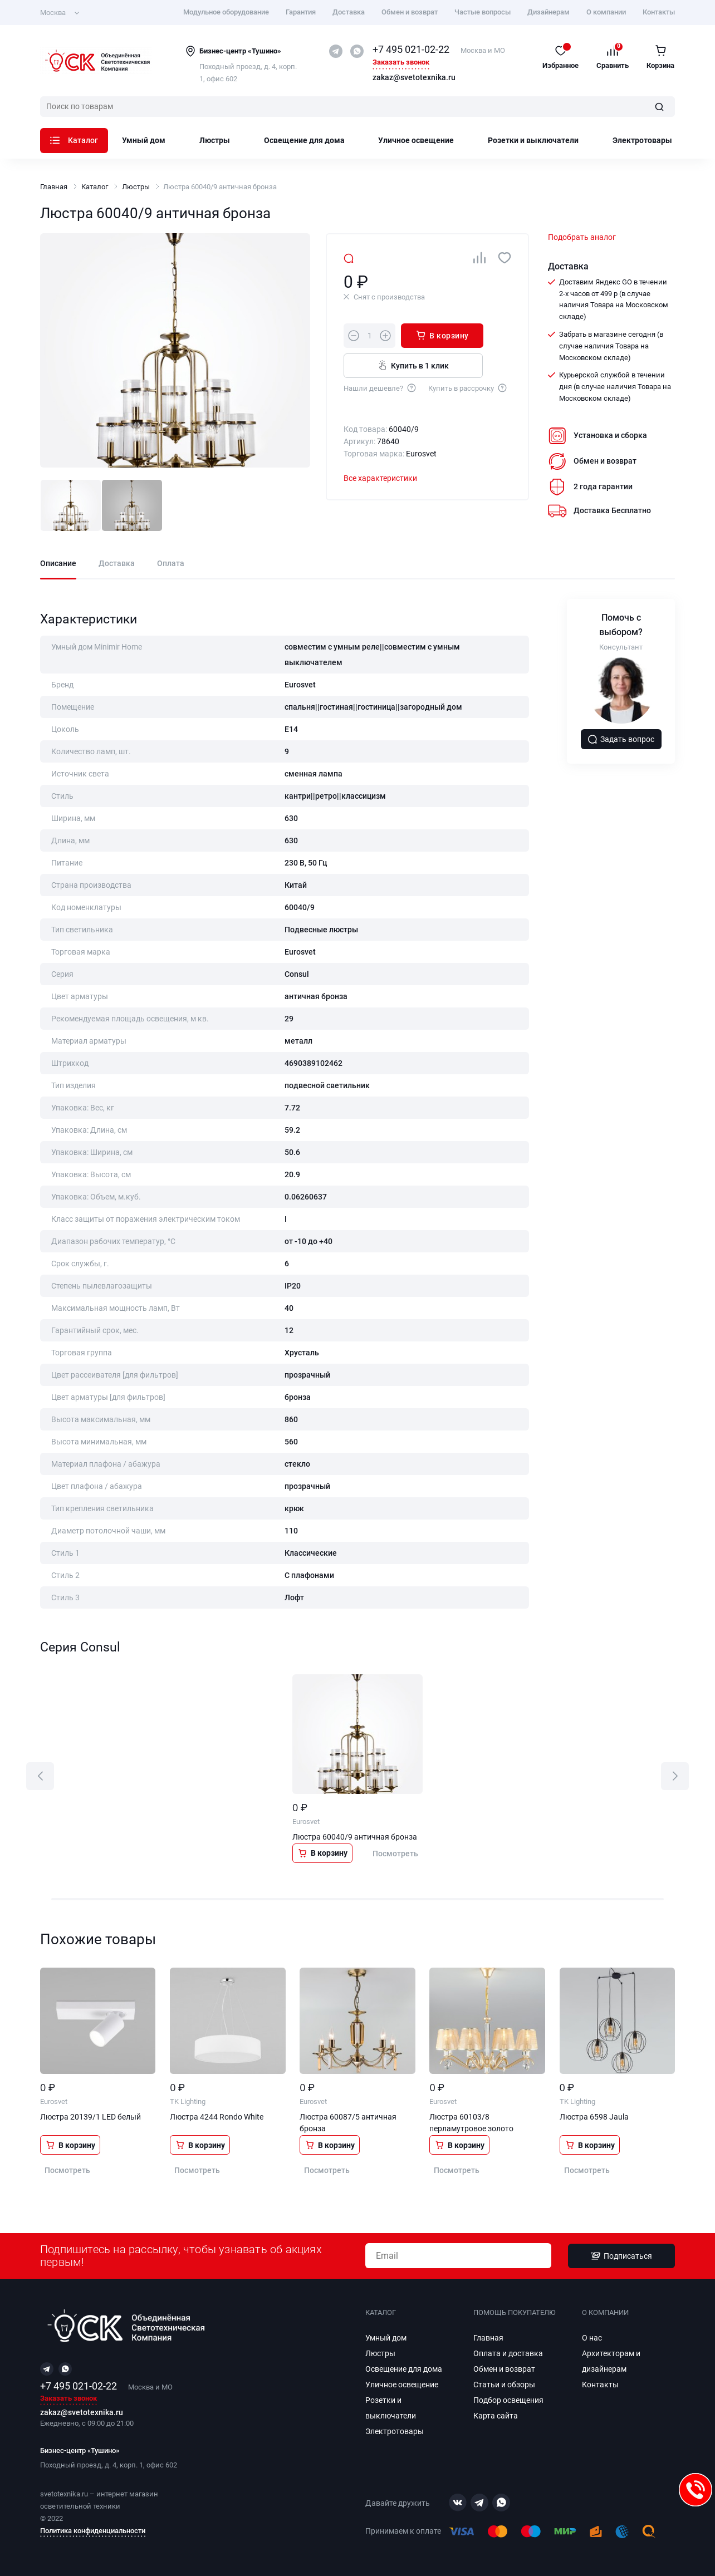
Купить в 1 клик (413, 365)
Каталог (74, 140)
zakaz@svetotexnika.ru (414, 77)
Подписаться (621, 2255)
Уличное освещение (416, 140)
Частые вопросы (482, 12)
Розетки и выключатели (533, 140)
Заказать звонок (401, 62)
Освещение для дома (304, 140)
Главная (53, 187)
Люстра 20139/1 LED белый (90, 2116)
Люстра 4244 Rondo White (216, 2116)
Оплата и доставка (508, 2353)
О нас (592, 2337)
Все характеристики (380, 478)
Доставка (348, 12)
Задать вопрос (620, 739)
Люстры (214, 140)
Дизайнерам (548, 12)
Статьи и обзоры (504, 2384)
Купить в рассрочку (468, 387)
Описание (58, 563)
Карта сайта (495, 2415)
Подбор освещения (508, 2400)
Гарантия (301, 12)
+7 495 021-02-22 (411, 49)
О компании (606, 12)
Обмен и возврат (409, 12)
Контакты (659, 12)
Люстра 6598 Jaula (594, 2116)
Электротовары (642, 140)
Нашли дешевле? (380, 387)
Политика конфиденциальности (92, 2530)
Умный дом (143, 140)
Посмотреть (395, 1853)
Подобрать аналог (582, 237)
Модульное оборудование (226, 12)
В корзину (442, 335)
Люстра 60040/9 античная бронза (354, 1836)
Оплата (170, 563)
